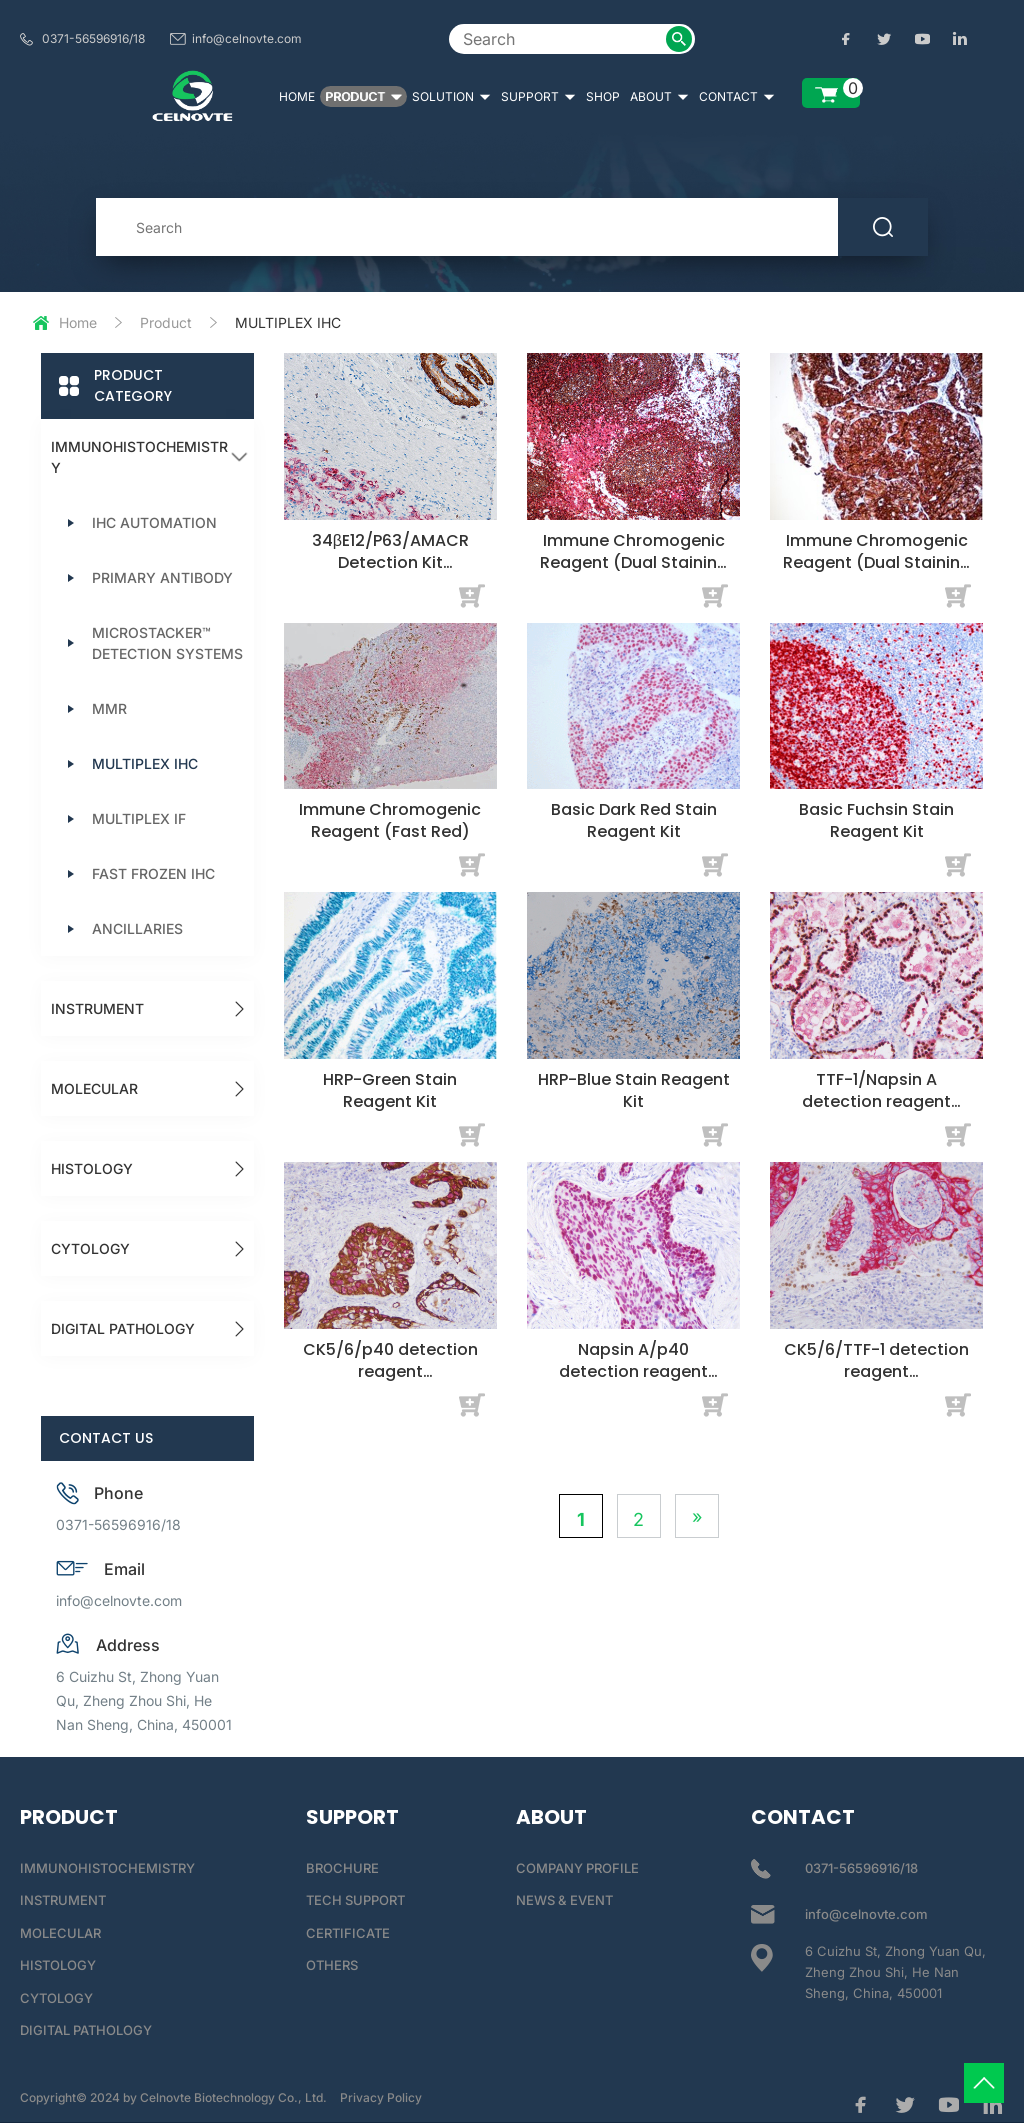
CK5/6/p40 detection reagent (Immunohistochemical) (390, 1382)
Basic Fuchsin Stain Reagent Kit (876, 820)
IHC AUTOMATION (154, 522)
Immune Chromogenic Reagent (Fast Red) (390, 820)
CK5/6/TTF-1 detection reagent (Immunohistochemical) (876, 1382)
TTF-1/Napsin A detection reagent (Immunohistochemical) (876, 1112)
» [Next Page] (697, 1516)
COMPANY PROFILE (577, 1868)
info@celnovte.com (247, 38)
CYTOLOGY (90, 1248)
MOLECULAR (94, 1088)
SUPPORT (538, 96)
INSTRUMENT (97, 1008)
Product (166, 322)
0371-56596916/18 (93, 38)
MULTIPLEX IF (139, 818)
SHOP (603, 96)
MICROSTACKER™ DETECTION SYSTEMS (167, 643)
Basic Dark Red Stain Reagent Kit (634, 820)
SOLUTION (451, 96)
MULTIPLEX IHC (145, 763)
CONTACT (737, 96)
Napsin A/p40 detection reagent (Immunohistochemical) (633, 1382)
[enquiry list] (831, 93)
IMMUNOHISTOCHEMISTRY (139, 457)
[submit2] (679, 39)
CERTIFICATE (348, 1933)
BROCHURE (342, 1868)
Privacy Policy (381, 2097)
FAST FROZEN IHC (153, 873)
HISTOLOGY (92, 1168)
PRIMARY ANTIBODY (162, 577)
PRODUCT (363, 96)
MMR (109, 708)
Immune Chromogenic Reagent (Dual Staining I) (634, 562)
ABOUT (659, 96)
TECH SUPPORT (355, 1900)
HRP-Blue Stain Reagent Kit (634, 1090)
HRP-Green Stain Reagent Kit (390, 1090)
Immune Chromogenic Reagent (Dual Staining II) (877, 562)
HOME (297, 96)
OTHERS (332, 1965)
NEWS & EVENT (564, 1900)
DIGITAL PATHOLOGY (123, 1328)
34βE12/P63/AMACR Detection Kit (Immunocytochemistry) (390, 573)
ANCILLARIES (137, 928)
